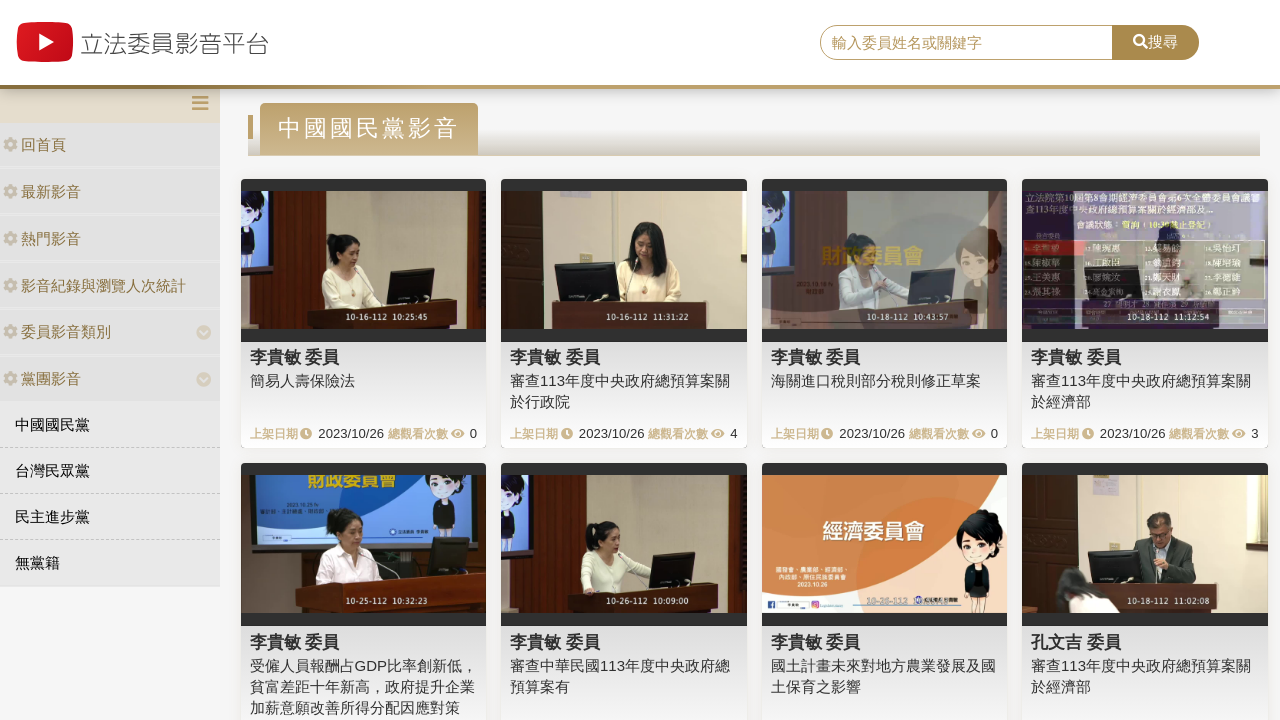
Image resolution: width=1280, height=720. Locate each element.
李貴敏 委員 (295, 357)
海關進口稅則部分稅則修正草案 (876, 380)
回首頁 (34, 144)
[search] (966, 43)
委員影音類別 (57, 331)
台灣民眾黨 (52, 470)
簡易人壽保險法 (302, 380)
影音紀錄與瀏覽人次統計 (94, 285)
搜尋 (1155, 41)
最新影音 (42, 191)
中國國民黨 (52, 424)
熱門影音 (42, 238)
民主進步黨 (52, 516)
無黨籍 (37, 562)
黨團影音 (42, 378)
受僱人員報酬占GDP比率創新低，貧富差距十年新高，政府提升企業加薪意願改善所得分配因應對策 (364, 687)
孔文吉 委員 (1076, 642)
